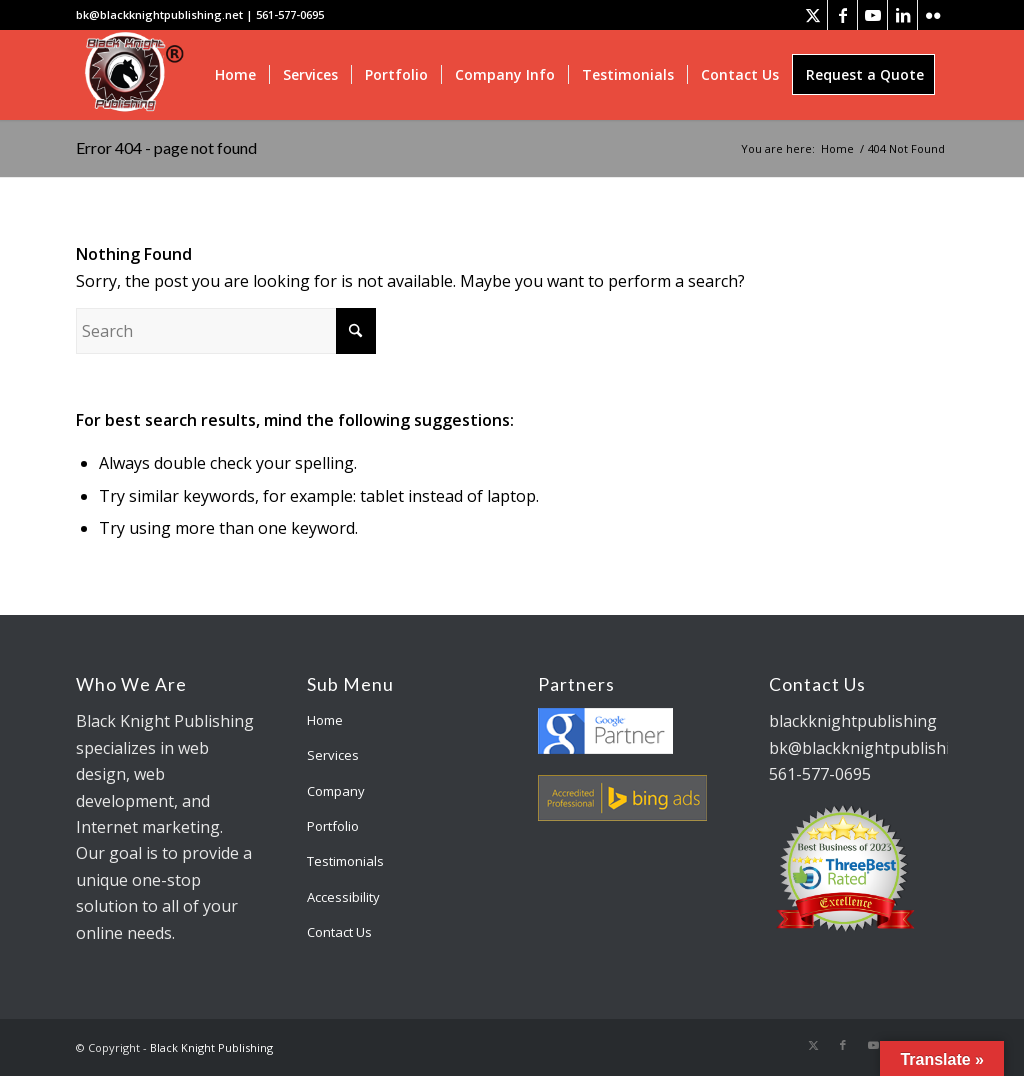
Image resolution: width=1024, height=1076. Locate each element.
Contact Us (339, 932)
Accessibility (343, 897)
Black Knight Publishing (211, 1047)
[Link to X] (812, 15)
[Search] (226, 331)
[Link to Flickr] (933, 15)
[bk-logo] (131, 75)
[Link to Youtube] (872, 15)
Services (333, 755)
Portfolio (333, 826)
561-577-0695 (290, 14)
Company (336, 791)
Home (325, 720)
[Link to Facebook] (842, 15)
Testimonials (345, 861)
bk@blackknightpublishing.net (159, 14)
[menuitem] (235, 75)
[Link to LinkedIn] (902, 15)
